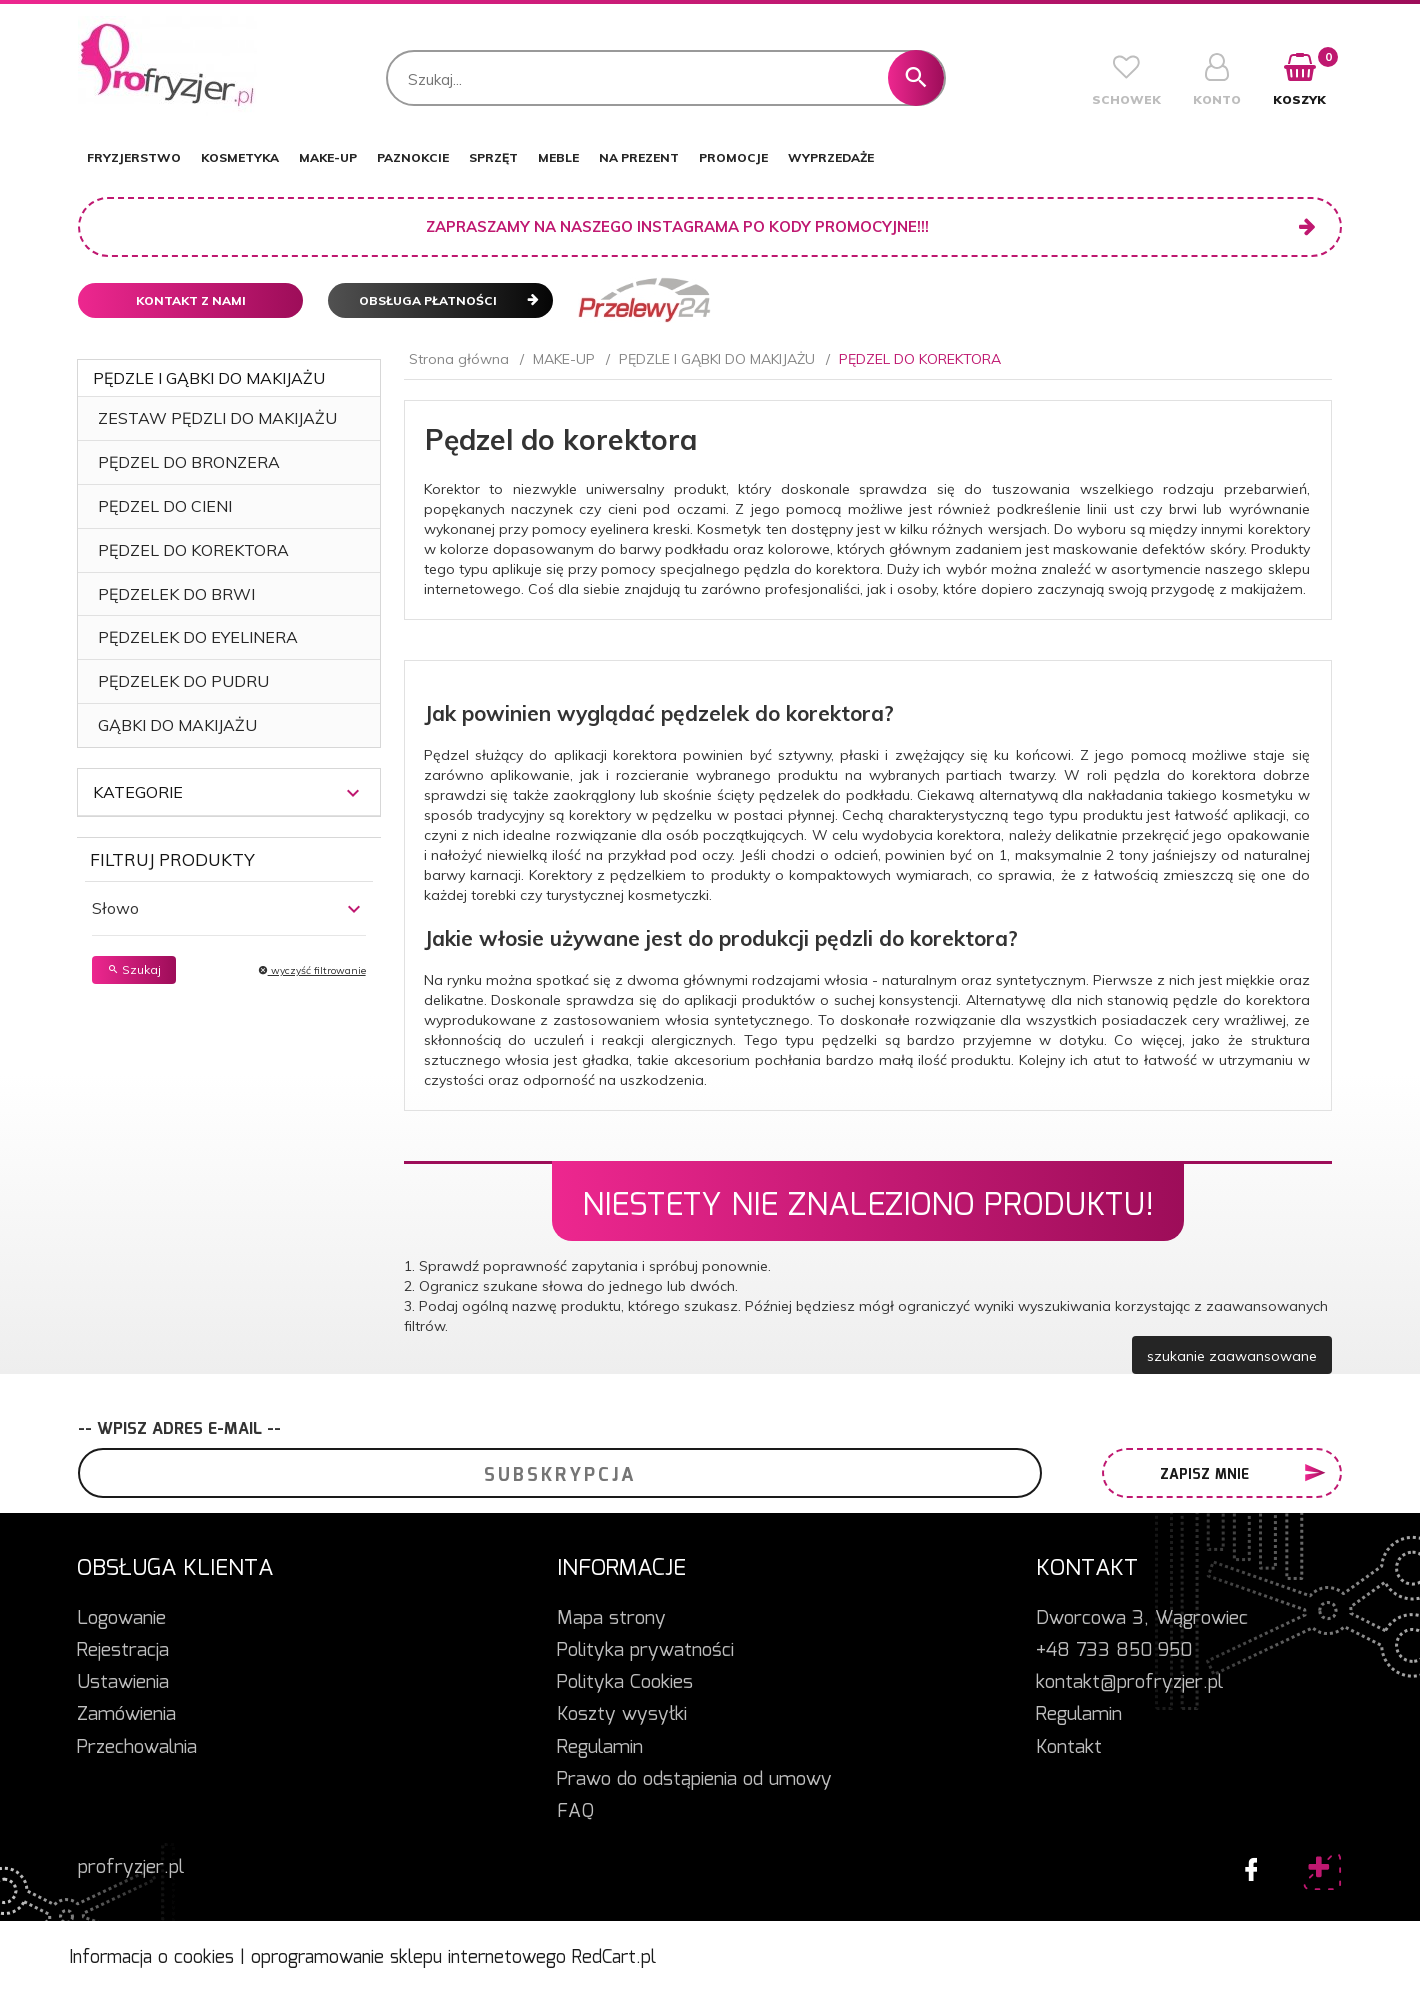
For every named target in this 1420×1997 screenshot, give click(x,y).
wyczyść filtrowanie (312, 970)
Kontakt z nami (191, 300)
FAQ (575, 1812)
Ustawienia (123, 1683)
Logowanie (121, 1619)
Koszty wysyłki (622, 1715)
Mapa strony (611, 1619)
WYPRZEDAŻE (831, 157)
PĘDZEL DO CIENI (165, 506)
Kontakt (1069, 1748)
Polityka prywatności (645, 1651)
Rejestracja (123, 1651)
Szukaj (134, 969)
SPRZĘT (493, 157)
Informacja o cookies (151, 1958)
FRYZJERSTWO (134, 157)
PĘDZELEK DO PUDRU (183, 681)
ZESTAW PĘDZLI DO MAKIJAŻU (217, 418)
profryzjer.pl (131, 1868)
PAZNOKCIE (413, 157)
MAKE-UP (328, 157)
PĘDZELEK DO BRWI (176, 594)
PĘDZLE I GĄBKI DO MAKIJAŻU (209, 378)
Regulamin (600, 1748)
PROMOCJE (733, 157)
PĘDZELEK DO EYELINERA (198, 637)
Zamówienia (126, 1715)
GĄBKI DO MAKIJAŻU (177, 725)
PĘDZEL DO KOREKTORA (193, 550)
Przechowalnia (137, 1748)
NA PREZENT (639, 157)
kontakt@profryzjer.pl (1129, 1683)
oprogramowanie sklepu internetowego (408, 1958)
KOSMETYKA (240, 157)
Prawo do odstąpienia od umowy (694, 1780)
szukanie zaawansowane (1232, 1356)
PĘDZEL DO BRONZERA (189, 462)
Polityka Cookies (625, 1683)
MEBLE (558, 157)
